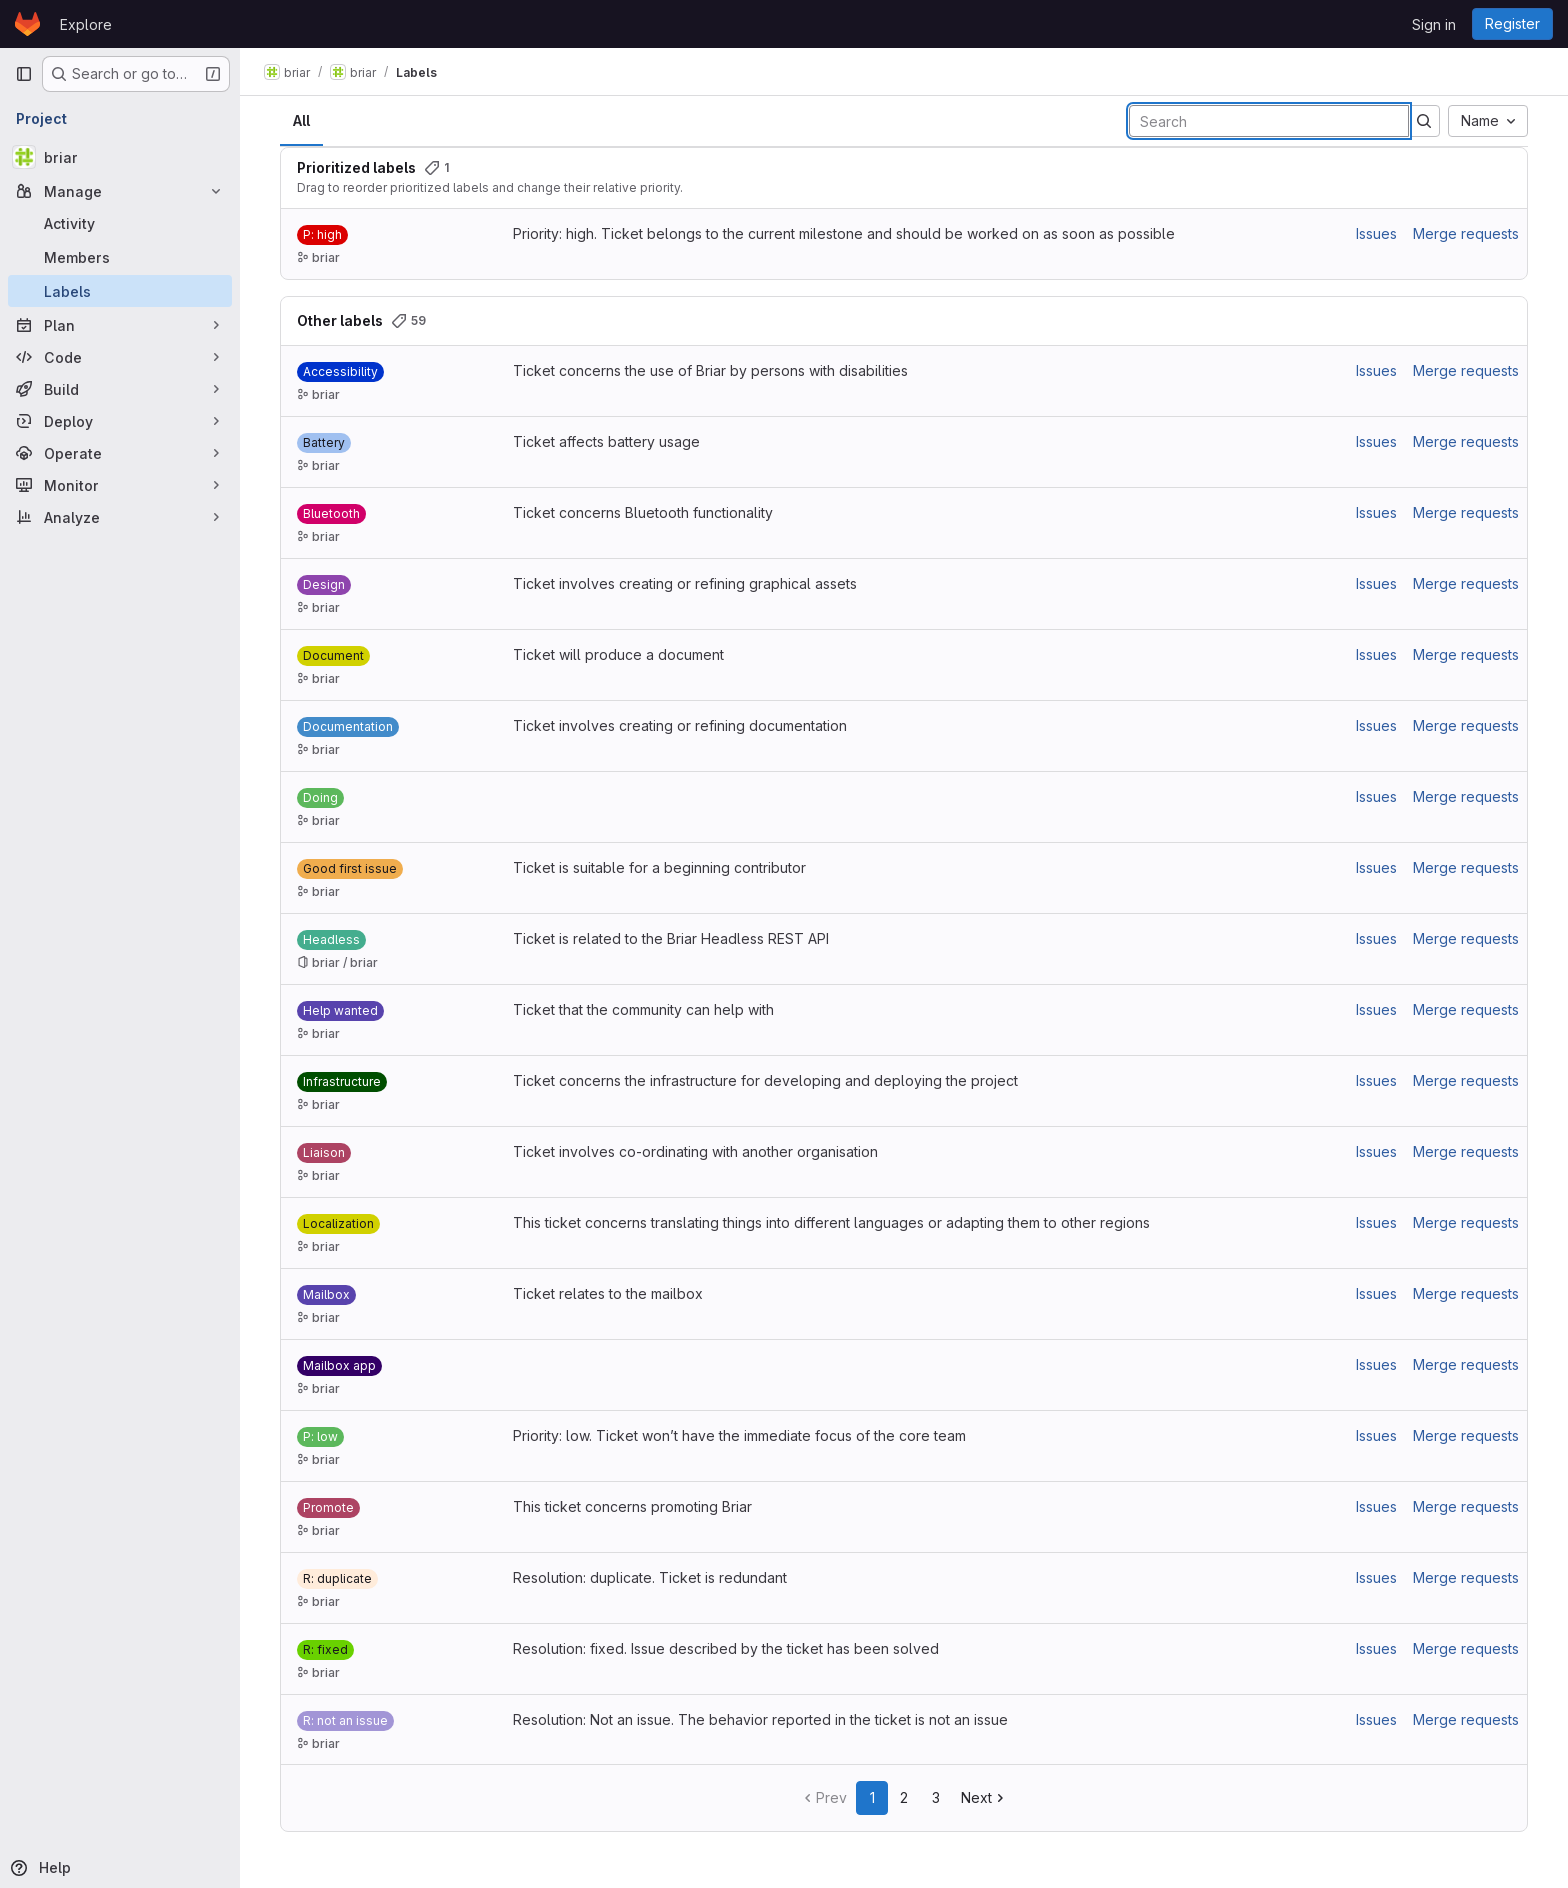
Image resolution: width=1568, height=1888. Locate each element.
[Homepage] (27, 24)
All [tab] (301, 120)
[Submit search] (1424, 121)
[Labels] (120, 291)
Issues (1376, 233)
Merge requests (1466, 233)
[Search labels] (1269, 121)
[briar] (120, 157)
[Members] (120, 257)
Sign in (1434, 24)
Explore (86, 24)
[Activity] (120, 223)
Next (984, 1797)
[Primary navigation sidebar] (24, 74)
